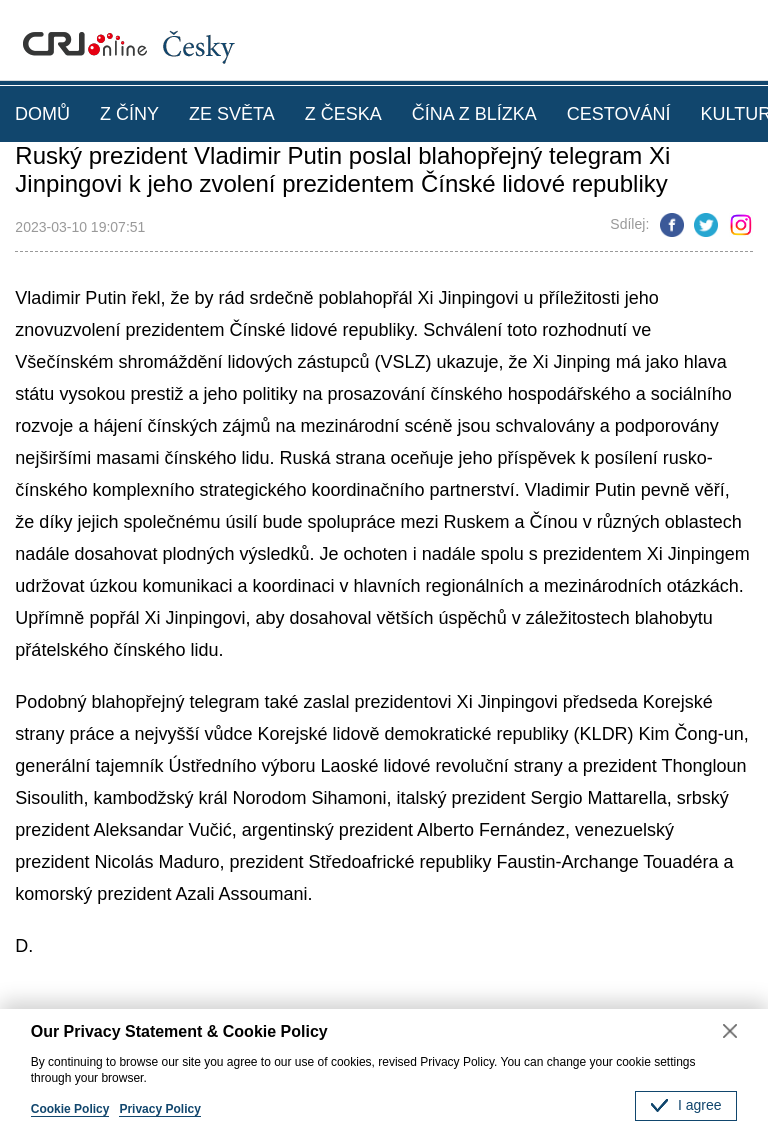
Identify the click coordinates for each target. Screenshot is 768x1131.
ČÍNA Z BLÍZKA (474, 114)
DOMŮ (42, 114)
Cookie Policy (70, 1109)
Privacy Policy (159, 1109)
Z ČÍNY (129, 114)
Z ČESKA (343, 114)
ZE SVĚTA (232, 114)
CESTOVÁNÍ (619, 114)
